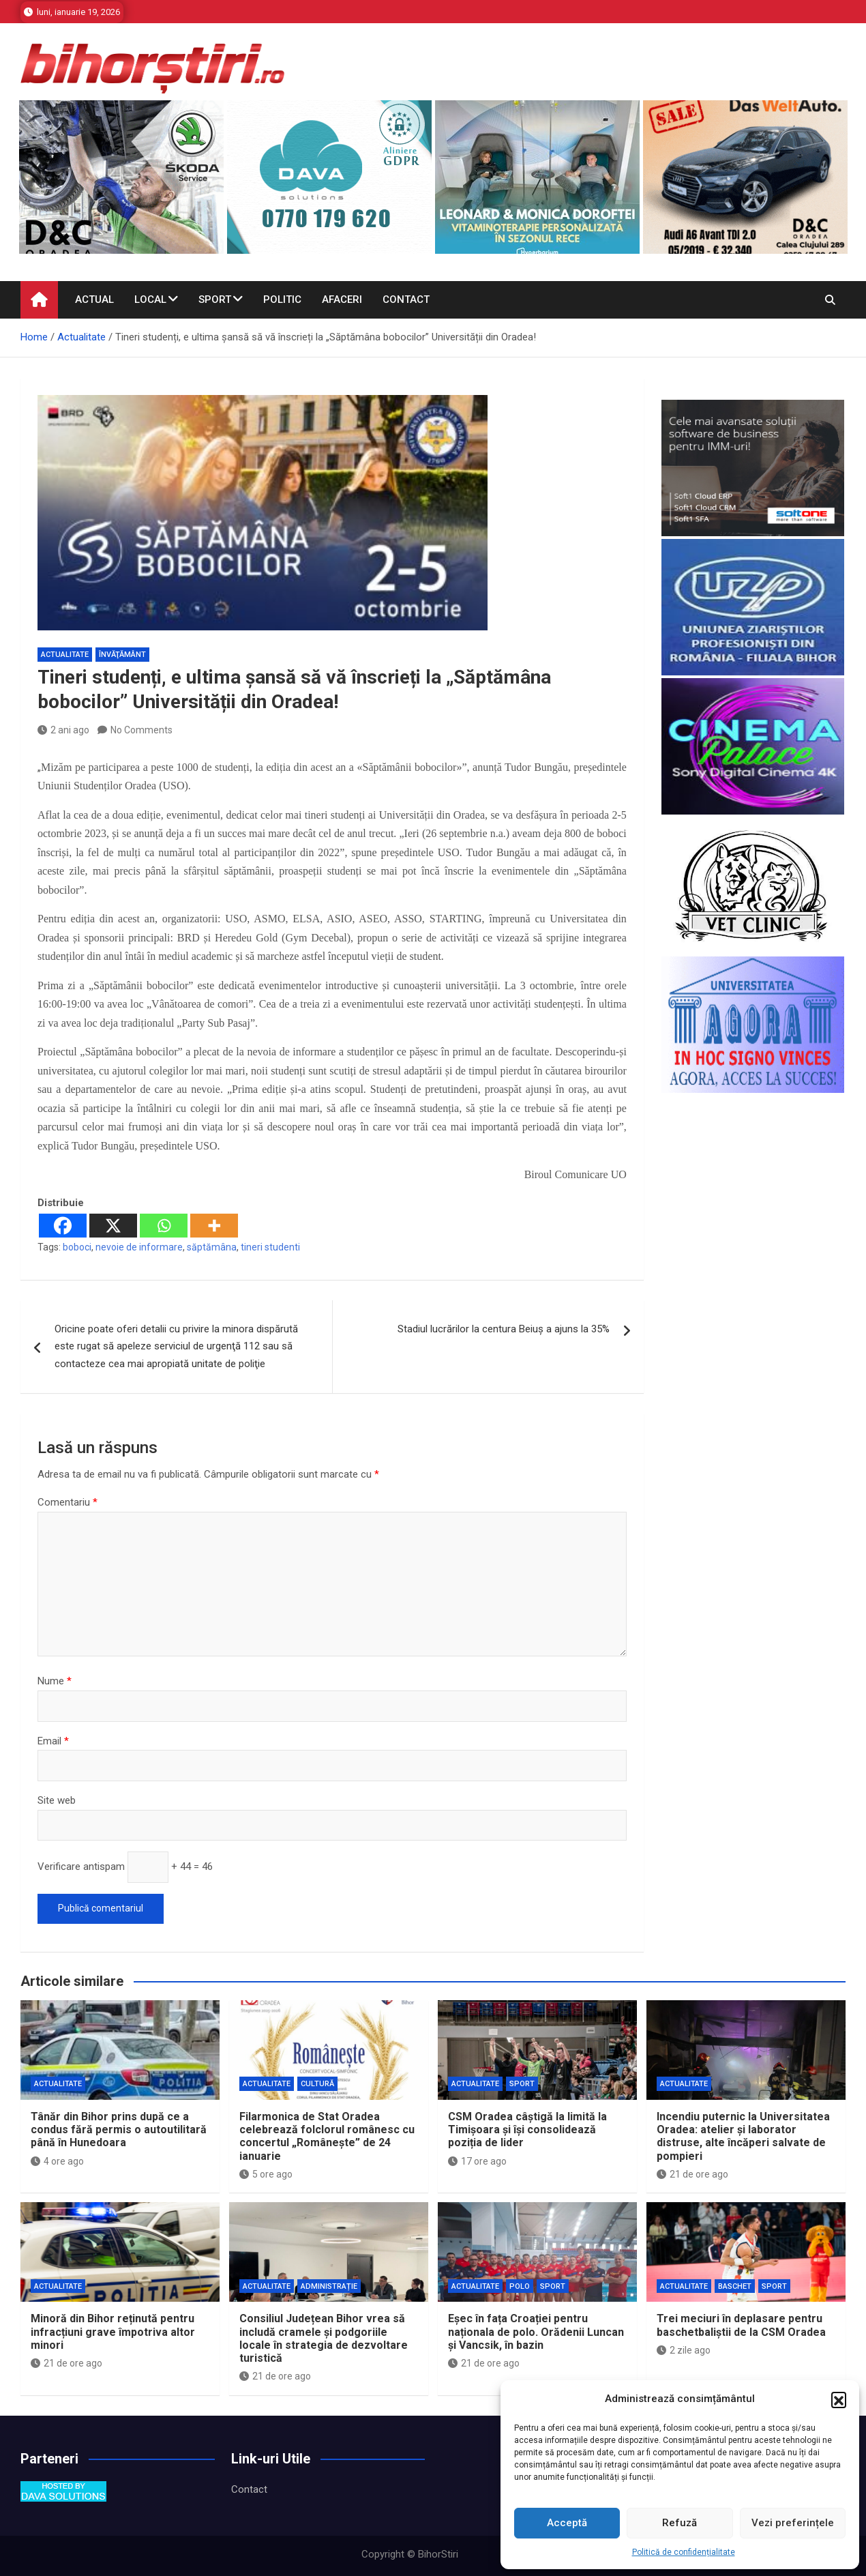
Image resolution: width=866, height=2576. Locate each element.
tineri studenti (270, 1247)
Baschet (734, 2286)
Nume (55, 1681)
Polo (519, 2286)
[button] (839, 2399)
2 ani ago (63, 729)
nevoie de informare (139, 1247)
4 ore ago (57, 2161)
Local (150, 299)
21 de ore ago (692, 2174)
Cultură (317, 2083)
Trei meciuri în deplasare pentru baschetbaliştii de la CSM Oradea (741, 2325)
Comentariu (68, 1502)
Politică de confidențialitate (683, 2552)
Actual (94, 299)
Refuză (679, 2523)
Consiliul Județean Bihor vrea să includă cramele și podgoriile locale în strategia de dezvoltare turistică (323, 2338)
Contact (406, 299)
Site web (57, 1800)
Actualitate (65, 654)
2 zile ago (684, 2350)
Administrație (329, 2286)
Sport (214, 299)
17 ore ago (477, 2161)
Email (53, 1741)
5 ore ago (266, 2174)
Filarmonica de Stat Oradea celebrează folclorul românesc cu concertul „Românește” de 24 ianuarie (327, 2136)
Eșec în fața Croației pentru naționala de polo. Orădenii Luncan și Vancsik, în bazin (536, 2331)
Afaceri (342, 299)
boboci (77, 1247)
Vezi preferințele (792, 2523)
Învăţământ (122, 654)
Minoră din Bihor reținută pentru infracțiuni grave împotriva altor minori (113, 2331)
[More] (214, 1226)
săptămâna (212, 1247)
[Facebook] (63, 1226)
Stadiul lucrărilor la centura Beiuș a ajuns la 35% (504, 1329)
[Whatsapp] (164, 1226)
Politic (282, 299)
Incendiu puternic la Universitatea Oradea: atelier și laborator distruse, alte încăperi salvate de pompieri (743, 2136)
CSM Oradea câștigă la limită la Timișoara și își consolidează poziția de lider (527, 2129)
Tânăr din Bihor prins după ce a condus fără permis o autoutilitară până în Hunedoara (119, 2129)
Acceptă (567, 2523)
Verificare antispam (81, 1866)
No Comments (141, 729)
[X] (113, 1226)
